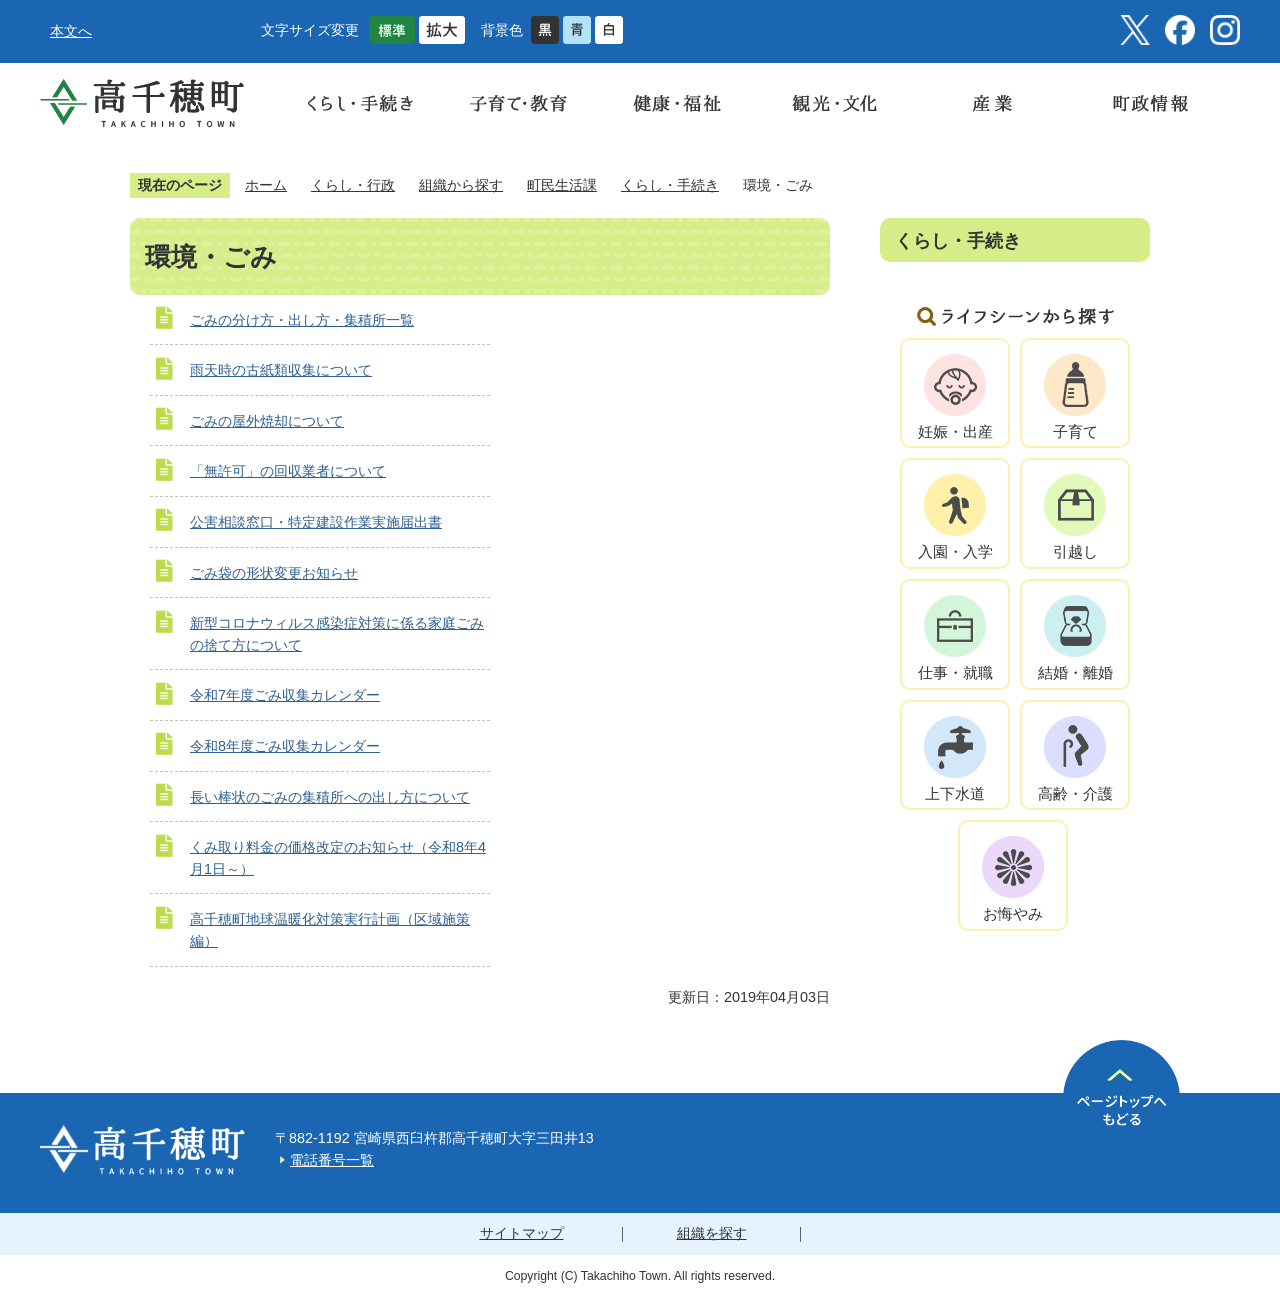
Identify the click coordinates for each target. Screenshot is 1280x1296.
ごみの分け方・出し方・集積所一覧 (302, 320)
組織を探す (712, 1233)
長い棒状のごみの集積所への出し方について (330, 797)
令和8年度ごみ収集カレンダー (285, 746)
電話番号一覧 (332, 1160)
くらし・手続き (670, 185)
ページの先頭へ (1121, 1098)
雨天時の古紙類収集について (281, 370)
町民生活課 (562, 185)
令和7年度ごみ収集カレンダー (285, 695)
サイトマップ (522, 1233)
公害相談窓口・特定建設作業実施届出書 (316, 522)
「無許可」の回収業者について (288, 471)
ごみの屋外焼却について (267, 421)
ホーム (266, 185)
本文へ (71, 31)
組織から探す (461, 185)
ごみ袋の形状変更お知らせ (274, 573)
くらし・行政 (353, 185)
